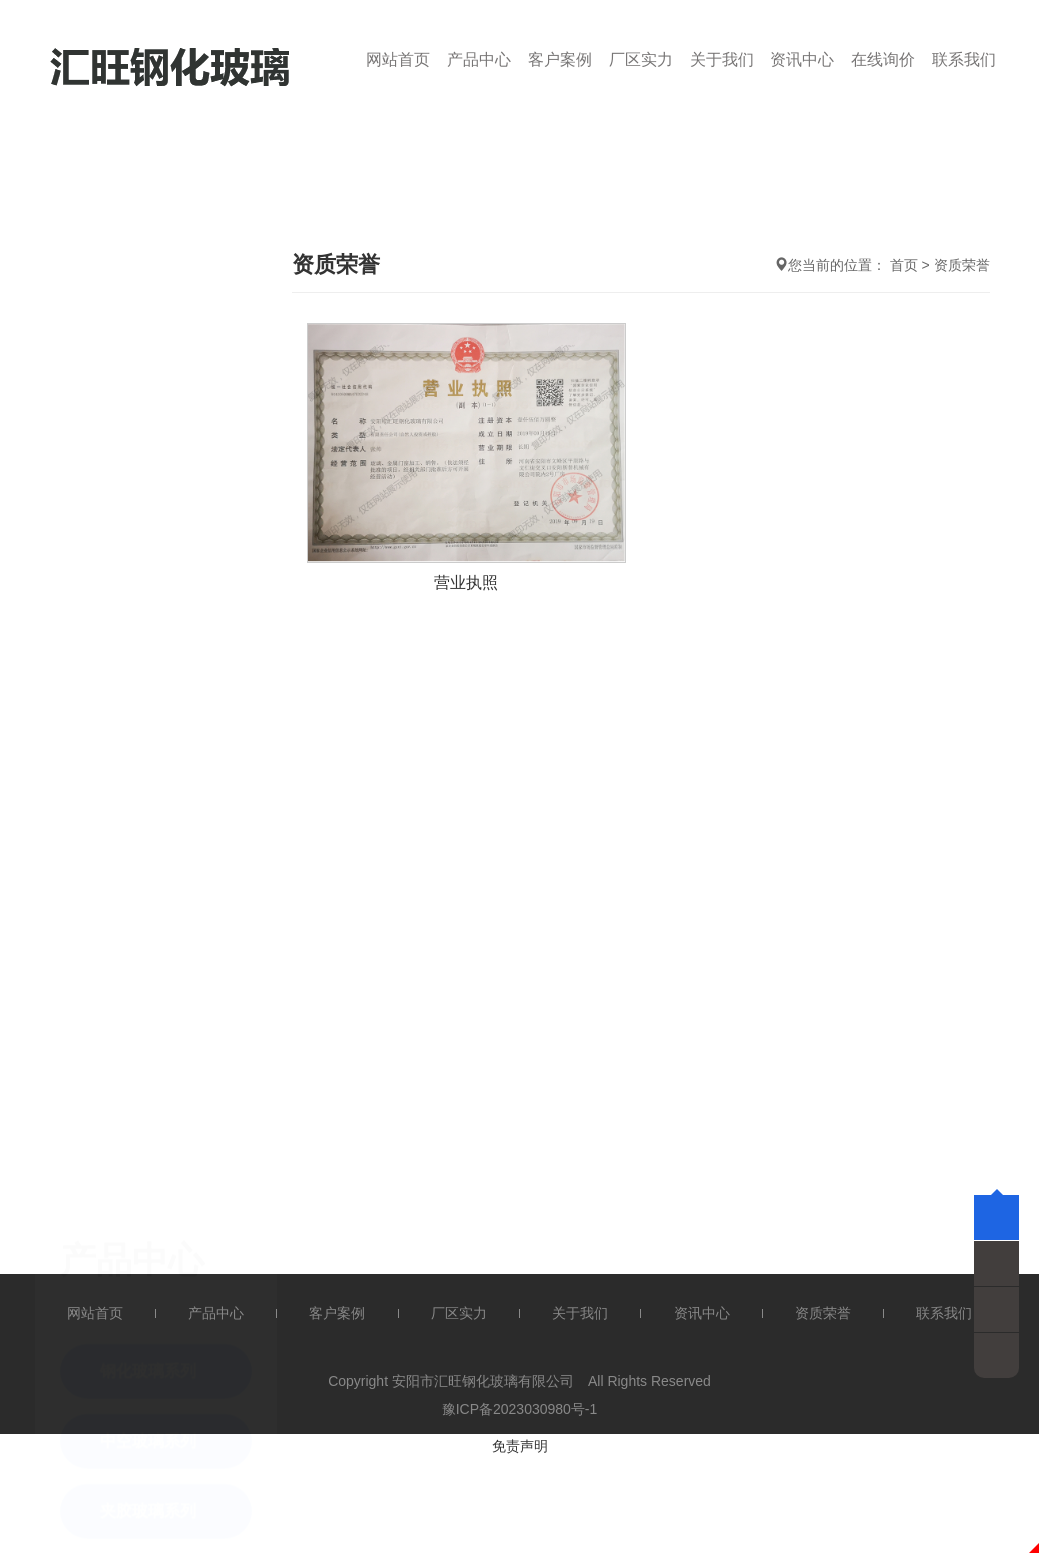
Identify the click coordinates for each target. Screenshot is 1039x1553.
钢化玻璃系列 (148, 397)
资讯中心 (802, 59)
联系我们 (964, 59)
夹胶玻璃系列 (148, 537)
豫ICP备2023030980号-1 (520, 1409)
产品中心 (479, 59)
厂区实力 (641, 59)
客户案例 (560, 59)
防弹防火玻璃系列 (164, 747)
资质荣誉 (962, 265)
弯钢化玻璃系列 (156, 677)
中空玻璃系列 (148, 467)
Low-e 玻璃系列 (157, 607)
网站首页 (398, 59)
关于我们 (722, 59)
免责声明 (520, 1446)
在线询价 (883, 59)
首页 (904, 265)
